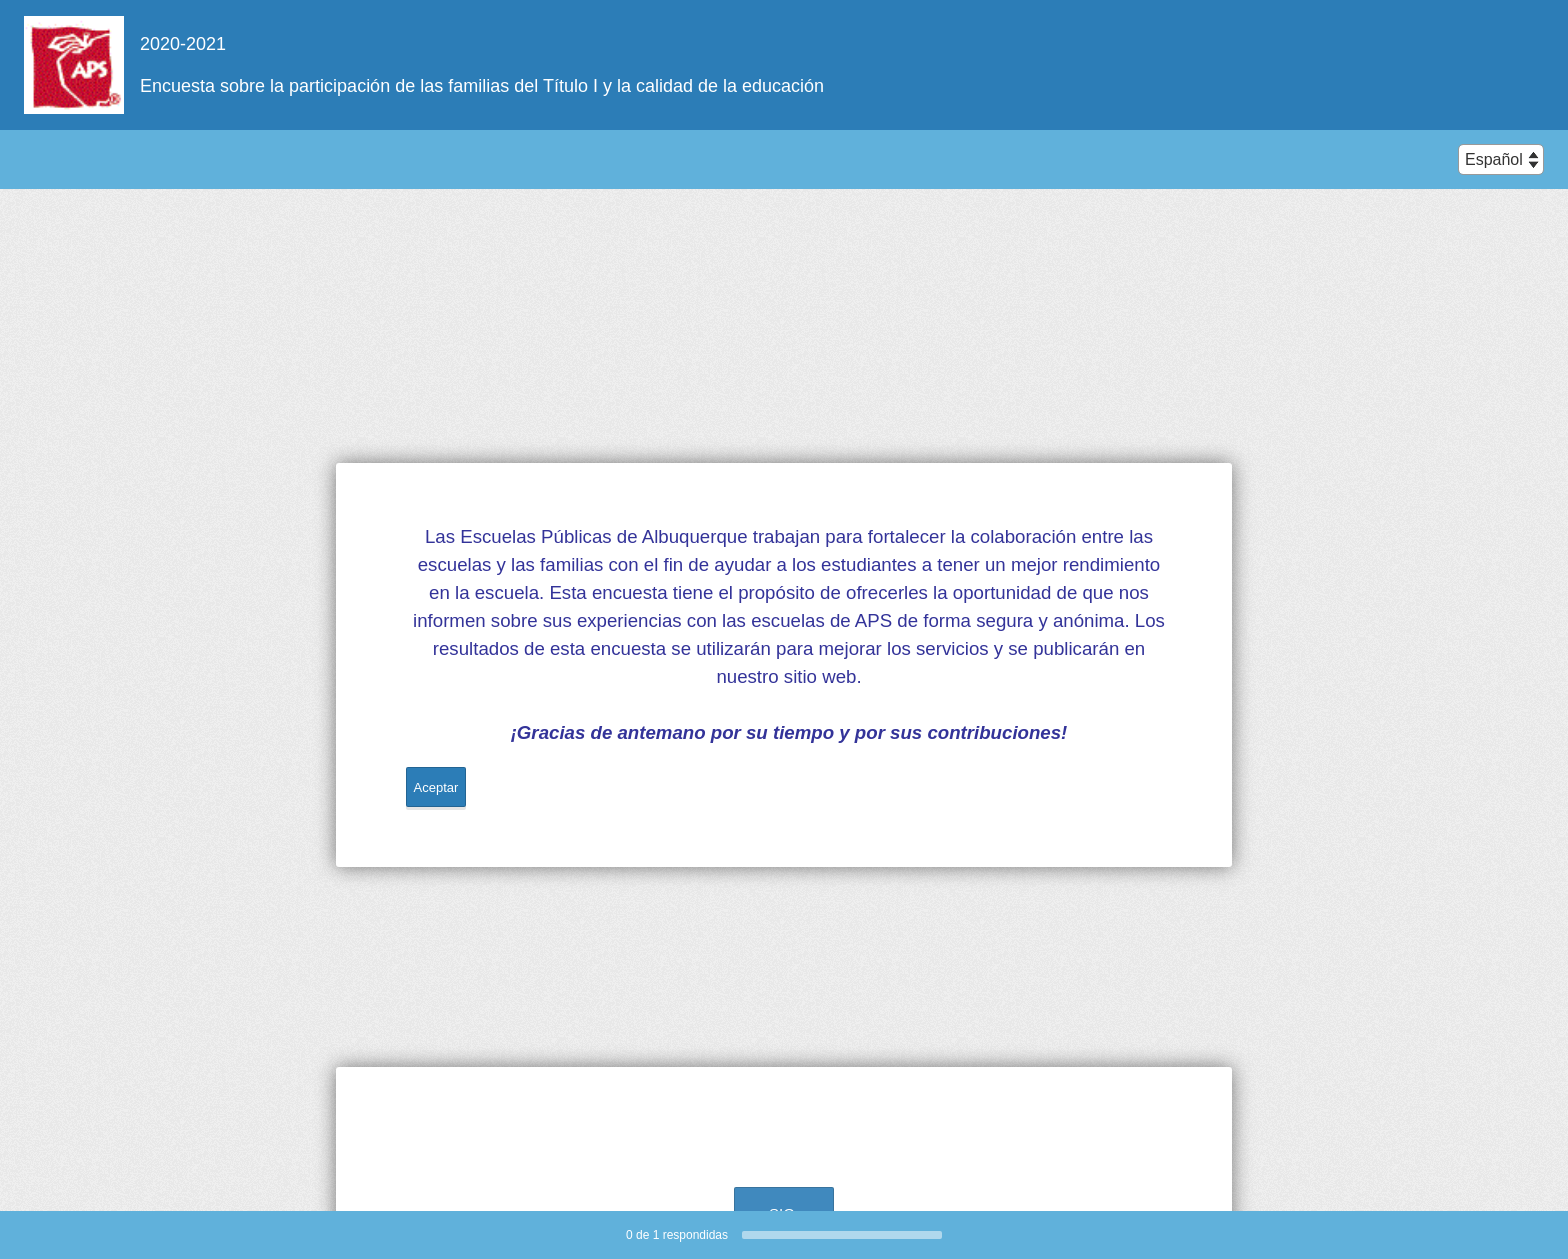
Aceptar (436, 787)
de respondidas (677, 1235)
